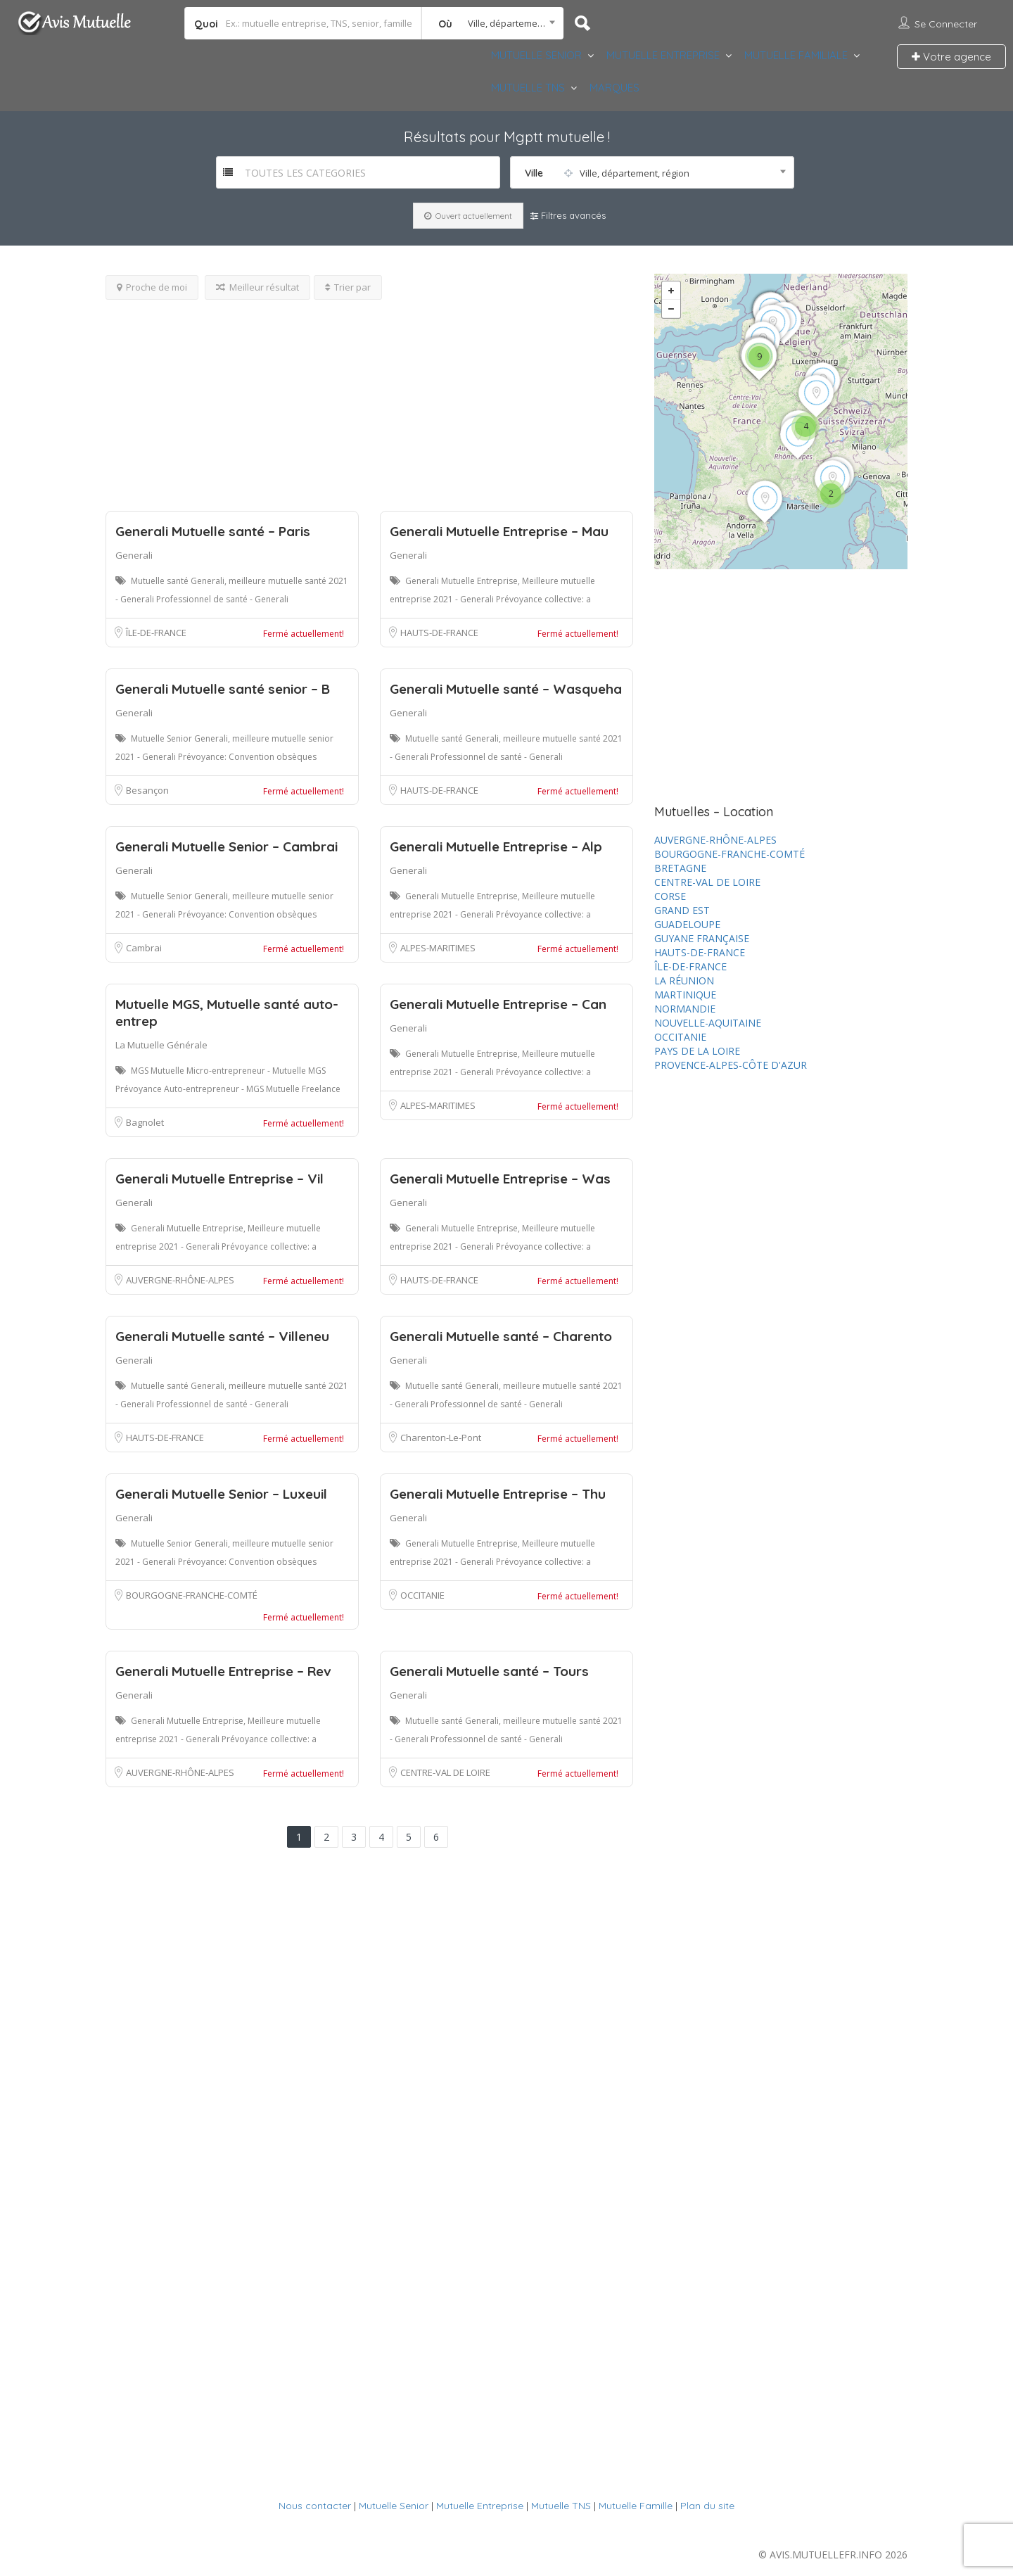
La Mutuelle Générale (161, 1045)
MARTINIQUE (685, 994)
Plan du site (707, 2505)
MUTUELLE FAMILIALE (796, 55)
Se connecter (946, 24)
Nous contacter (315, 2505)
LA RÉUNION (684, 980)
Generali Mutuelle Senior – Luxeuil (221, 1493)
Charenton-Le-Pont (440, 1437)
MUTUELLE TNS (528, 87)
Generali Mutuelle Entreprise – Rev (223, 1671)
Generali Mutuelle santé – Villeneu (222, 1336)
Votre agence (951, 56)
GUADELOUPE (687, 924)
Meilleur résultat (257, 287)
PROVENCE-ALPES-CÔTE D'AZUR (730, 1065)
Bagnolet (145, 1122)
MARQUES (614, 87)
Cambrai (144, 947)
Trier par (348, 287)
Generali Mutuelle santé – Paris (212, 531)
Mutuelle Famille (636, 2505)
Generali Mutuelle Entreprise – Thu (498, 1493)
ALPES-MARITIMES (438, 947)
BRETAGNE (680, 868)
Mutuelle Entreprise (479, 2505)
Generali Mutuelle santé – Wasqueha (506, 688)
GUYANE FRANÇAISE (701, 938)
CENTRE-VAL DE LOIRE (445, 1772)
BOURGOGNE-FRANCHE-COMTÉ (191, 1595)
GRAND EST (682, 910)
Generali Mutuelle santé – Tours (489, 1671)
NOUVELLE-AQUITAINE (707, 1022)
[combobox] (492, 23)
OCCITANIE (422, 1595)
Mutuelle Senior (393, 2505)
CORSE (670, 896)
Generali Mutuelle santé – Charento (501, 1336)
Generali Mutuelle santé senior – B (222, 688)
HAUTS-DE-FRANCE (439, 632)
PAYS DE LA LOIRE (697, 1051)
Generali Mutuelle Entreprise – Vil (219, 1178)
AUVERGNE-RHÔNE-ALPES (180, 1280)
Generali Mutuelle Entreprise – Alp (496, 846)
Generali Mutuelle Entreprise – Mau (499, 531)
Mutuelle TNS (561, 2505)
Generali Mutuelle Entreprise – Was (500, 1178)
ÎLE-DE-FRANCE (156, 632)
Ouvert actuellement (468, 215)
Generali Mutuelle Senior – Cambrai (226, 846)
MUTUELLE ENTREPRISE (663, 55)
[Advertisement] (369, 398)
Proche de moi (152, 287)
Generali (134, 555)
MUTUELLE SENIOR (536, 55)
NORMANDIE (684, 1008)
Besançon (147, 790)
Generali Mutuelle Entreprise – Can (498, 1004)
